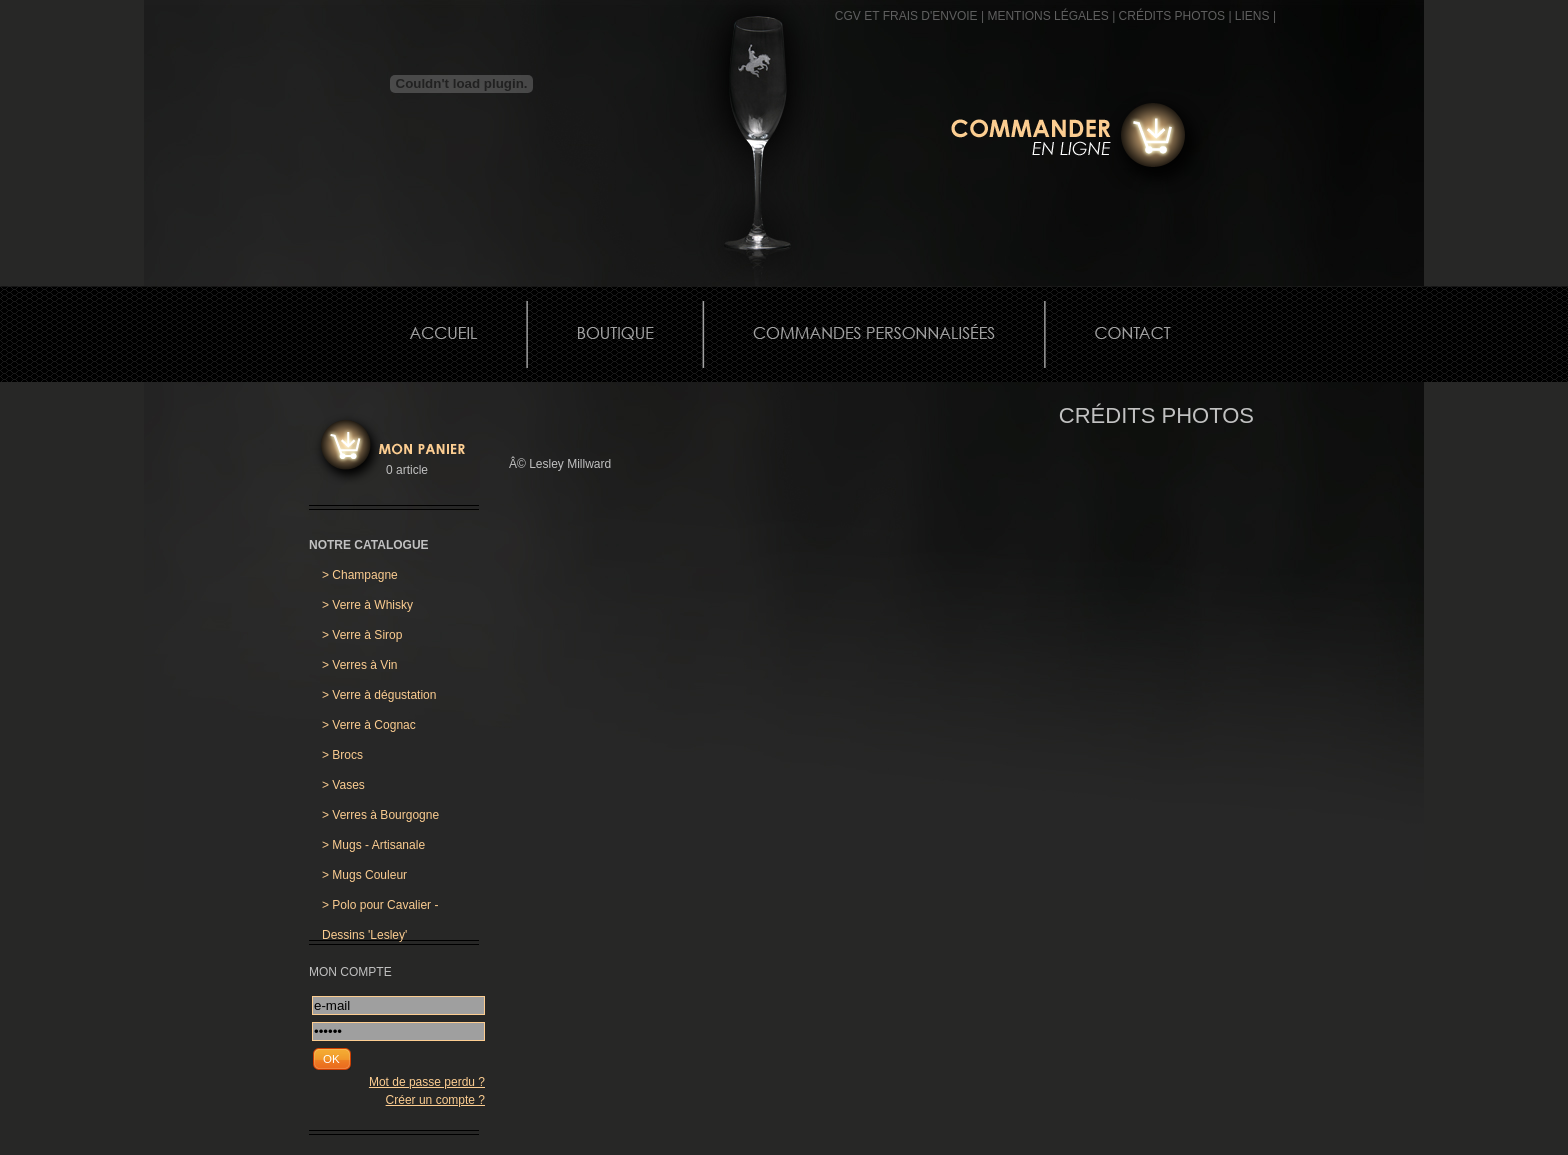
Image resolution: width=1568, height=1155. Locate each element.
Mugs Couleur (364, 875)
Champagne (360, 575)
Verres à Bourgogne (380, 815)
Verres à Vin (360, 665)
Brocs (342, 755)
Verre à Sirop (362, 635)
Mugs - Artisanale (373, 845)
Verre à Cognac (369, 725)
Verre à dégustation (379, 695)
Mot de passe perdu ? (427, 1082)
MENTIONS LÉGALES (1047, 16)
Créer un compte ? (435, 1100)
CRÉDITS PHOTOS (1172, 16)
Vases (343, 785)
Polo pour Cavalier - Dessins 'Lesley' (380, 909)
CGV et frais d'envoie (906, 16)
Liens (1252, 16)
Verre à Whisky (367, 605)
